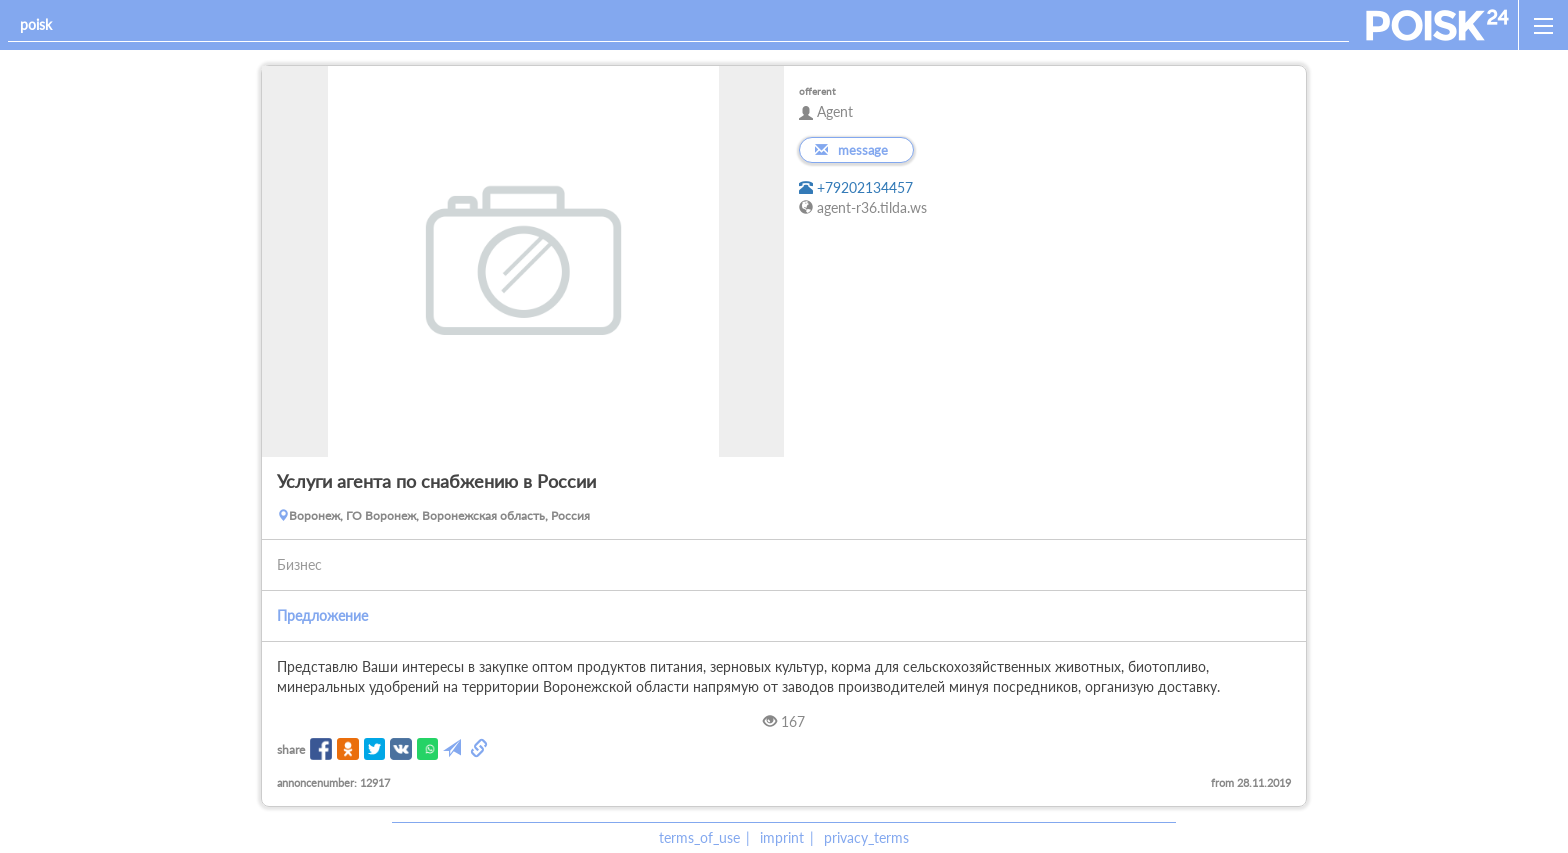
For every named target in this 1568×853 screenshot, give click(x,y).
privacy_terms (866, 837)
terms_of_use (699, 837)
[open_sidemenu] (1543, 25)
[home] (1437, 25)
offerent (817, 91)
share (291, 749)
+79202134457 (856, 187)
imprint (782, 837)
